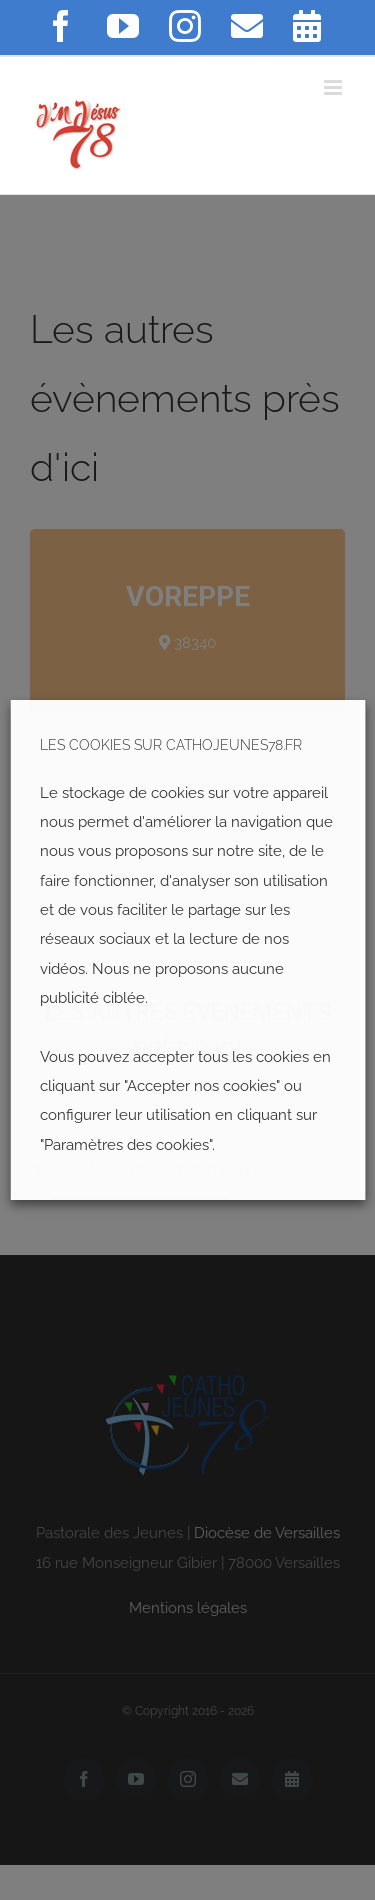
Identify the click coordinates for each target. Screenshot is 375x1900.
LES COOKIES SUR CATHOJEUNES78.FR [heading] (171, 745)
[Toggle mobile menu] (334, 87)
